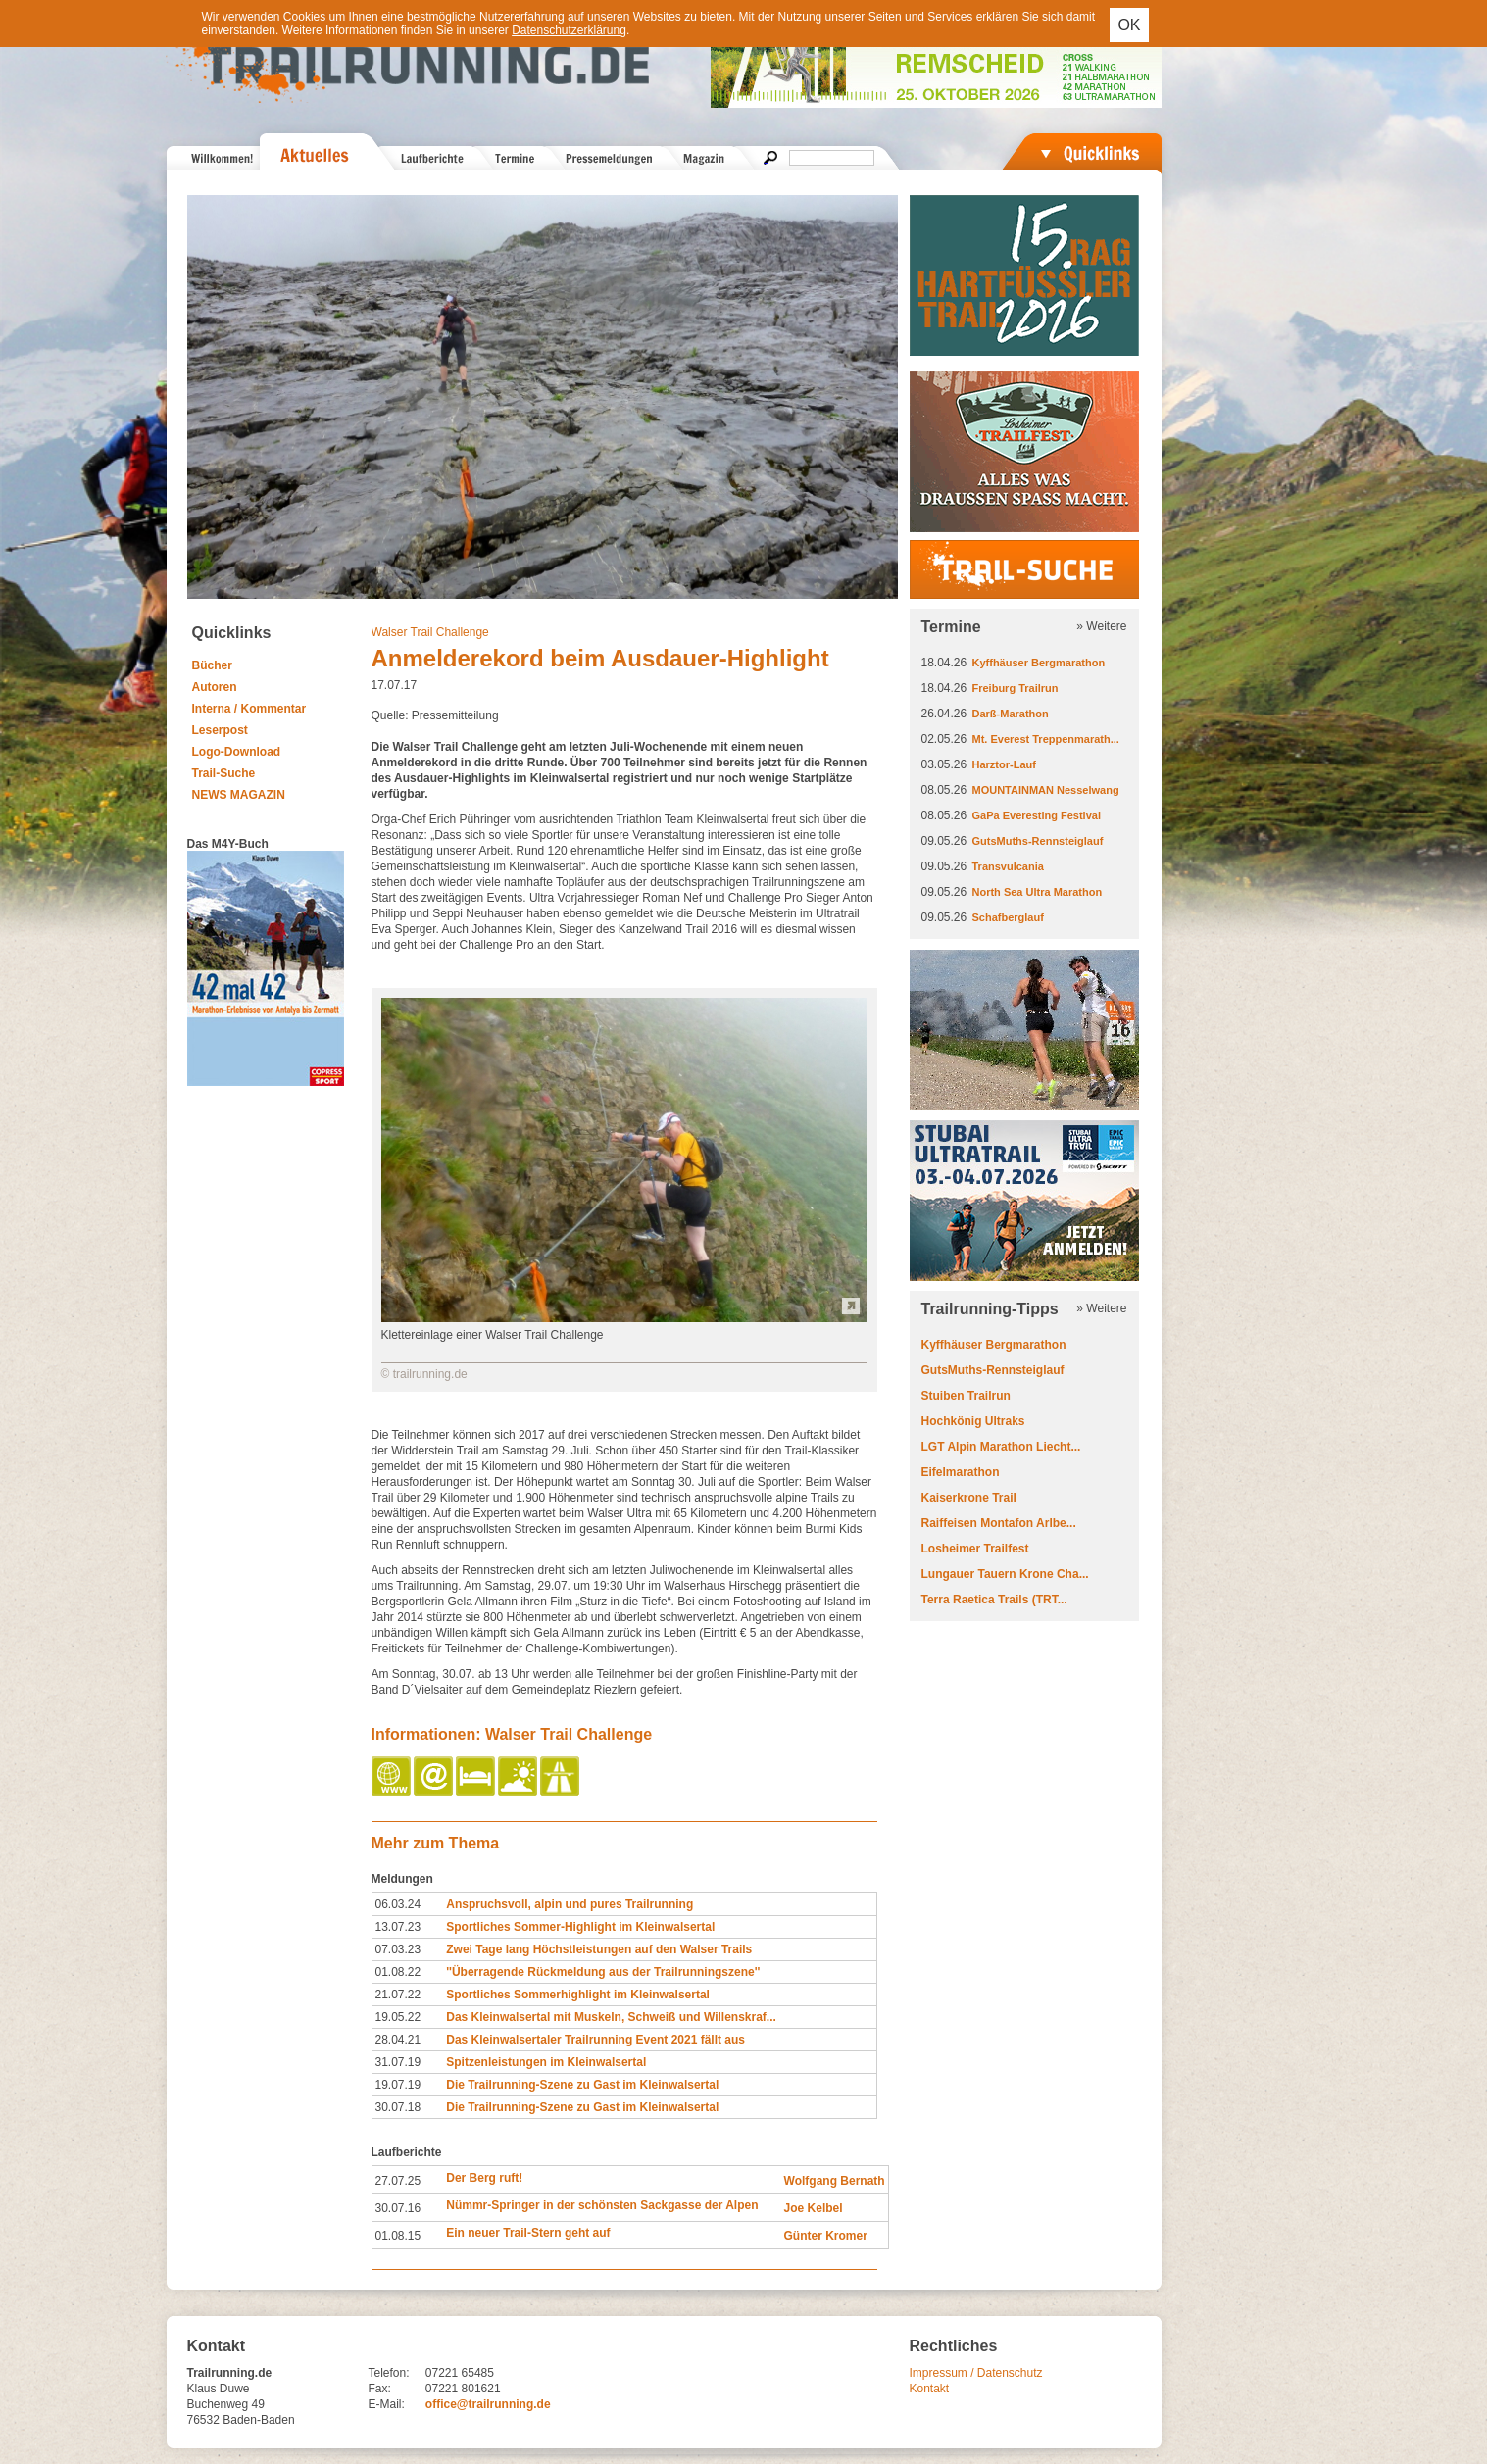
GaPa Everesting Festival (1036, 815)
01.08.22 (398, 1972)
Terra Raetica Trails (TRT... (994, 1599)
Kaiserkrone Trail (968, 1497)
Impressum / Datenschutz (976, 2373)
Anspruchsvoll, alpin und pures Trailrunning (569, 1904)
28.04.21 (398, 2039)
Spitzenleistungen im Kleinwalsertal (546, 2062)
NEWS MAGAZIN (238, 795)
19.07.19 (398, 2085)
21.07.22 (398, 1994)
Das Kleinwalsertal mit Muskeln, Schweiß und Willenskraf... (611, 2017)
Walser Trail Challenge (430, 632)
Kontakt (930, 2388)
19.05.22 (398, 2017)
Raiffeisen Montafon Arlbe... (998, 1523)
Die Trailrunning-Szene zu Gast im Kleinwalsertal (582, 2085)
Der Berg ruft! (484, 2178)
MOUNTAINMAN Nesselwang (1045, 790)
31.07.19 (398, 2062)
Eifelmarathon (960, 1472)
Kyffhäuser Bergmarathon (1039, 662)
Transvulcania (1008, 866)
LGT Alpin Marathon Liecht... (1001, 1447)
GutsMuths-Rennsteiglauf (1038, 841)
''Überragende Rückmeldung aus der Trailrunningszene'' (603, 1972)
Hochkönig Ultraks (973, 1421)
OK (1128, 25)
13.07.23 (398, 1927)
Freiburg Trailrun (1015, 688)
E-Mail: (387, 2404)
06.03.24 (398, 1904)
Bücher (212, 665)
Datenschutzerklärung (569, 30)
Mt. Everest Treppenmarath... (1045, 739)
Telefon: (389, 2373)
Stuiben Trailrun (966, 1396)
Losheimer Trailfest (975, 1548)
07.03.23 (398, 1949)
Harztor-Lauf (1004, 764)
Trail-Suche (224, 773)
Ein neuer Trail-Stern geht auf (528, 2233)
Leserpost (220, 730)
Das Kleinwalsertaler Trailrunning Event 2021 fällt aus (595, 2039)
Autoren (214, 687)
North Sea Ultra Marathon (1037, 892)
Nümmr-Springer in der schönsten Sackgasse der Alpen (602, 2205)
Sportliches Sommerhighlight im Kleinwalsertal (578, 1994)
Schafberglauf (1008, 917)
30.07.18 (398, 2107)
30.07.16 (398, 2208)
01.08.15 (398, 2235)
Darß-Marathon (1010, 713)
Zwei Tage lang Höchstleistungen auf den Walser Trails (599, 1949)
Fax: (380, 2388)
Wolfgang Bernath (834, 2181)
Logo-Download (236, 752)
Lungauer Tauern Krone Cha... (1005, 1574)
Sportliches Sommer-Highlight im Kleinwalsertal (580, 1927)
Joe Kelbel (813, 2208)
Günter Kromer (825, 2235)
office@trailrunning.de (488, 2404)
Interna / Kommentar (249, 708)
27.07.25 (398, 2181)
